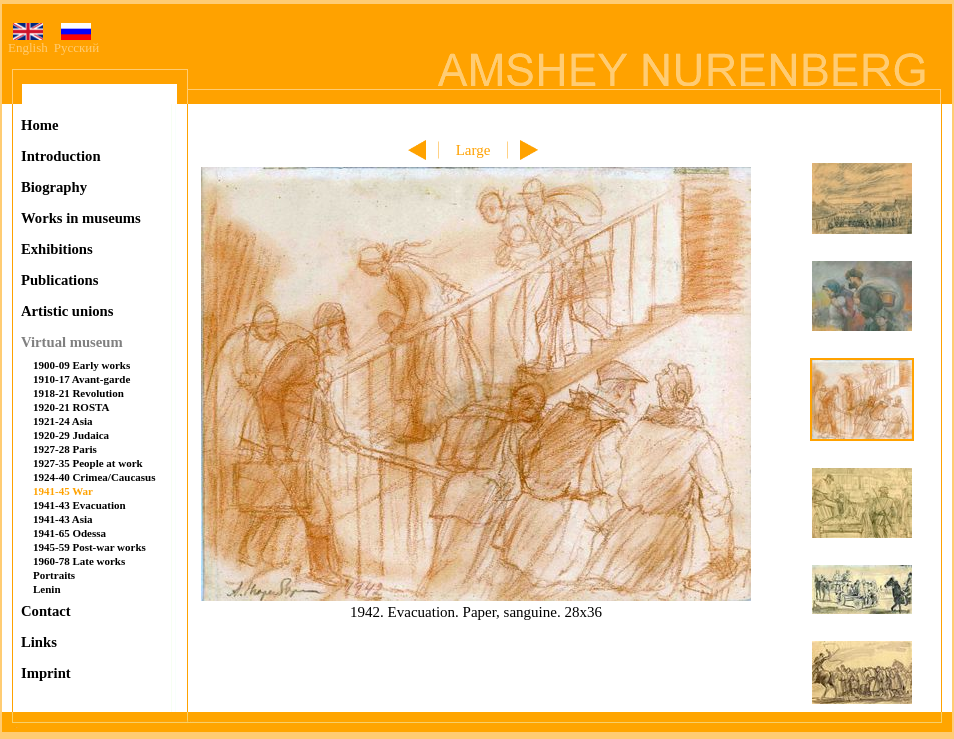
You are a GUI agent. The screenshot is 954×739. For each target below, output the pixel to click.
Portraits (54, 575)
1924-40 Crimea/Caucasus (94, 477)
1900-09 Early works (81, 365)
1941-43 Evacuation (79, 505)
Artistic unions (67, 311)
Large (473, 150)
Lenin (47, 589)
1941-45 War (63, 491)
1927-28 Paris (65, 449)
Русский (77, 41)
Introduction (61, 156)
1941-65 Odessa (69, 533)
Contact (46, 611)
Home (39, 125)
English (28, 41)
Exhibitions (57, 249)
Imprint (46, 673)
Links (39, 642)
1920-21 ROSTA (71, 407)
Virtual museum (72, 342)
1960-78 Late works (79, 561)
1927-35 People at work (88, 463)
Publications (59, 280)
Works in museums (81, 218)
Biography (54, 187)
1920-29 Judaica (71, 435)
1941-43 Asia (63, 519)
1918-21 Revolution (78, 393)
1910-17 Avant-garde (81, 379)
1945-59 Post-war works (89, 547)
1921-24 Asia (63, 421)
